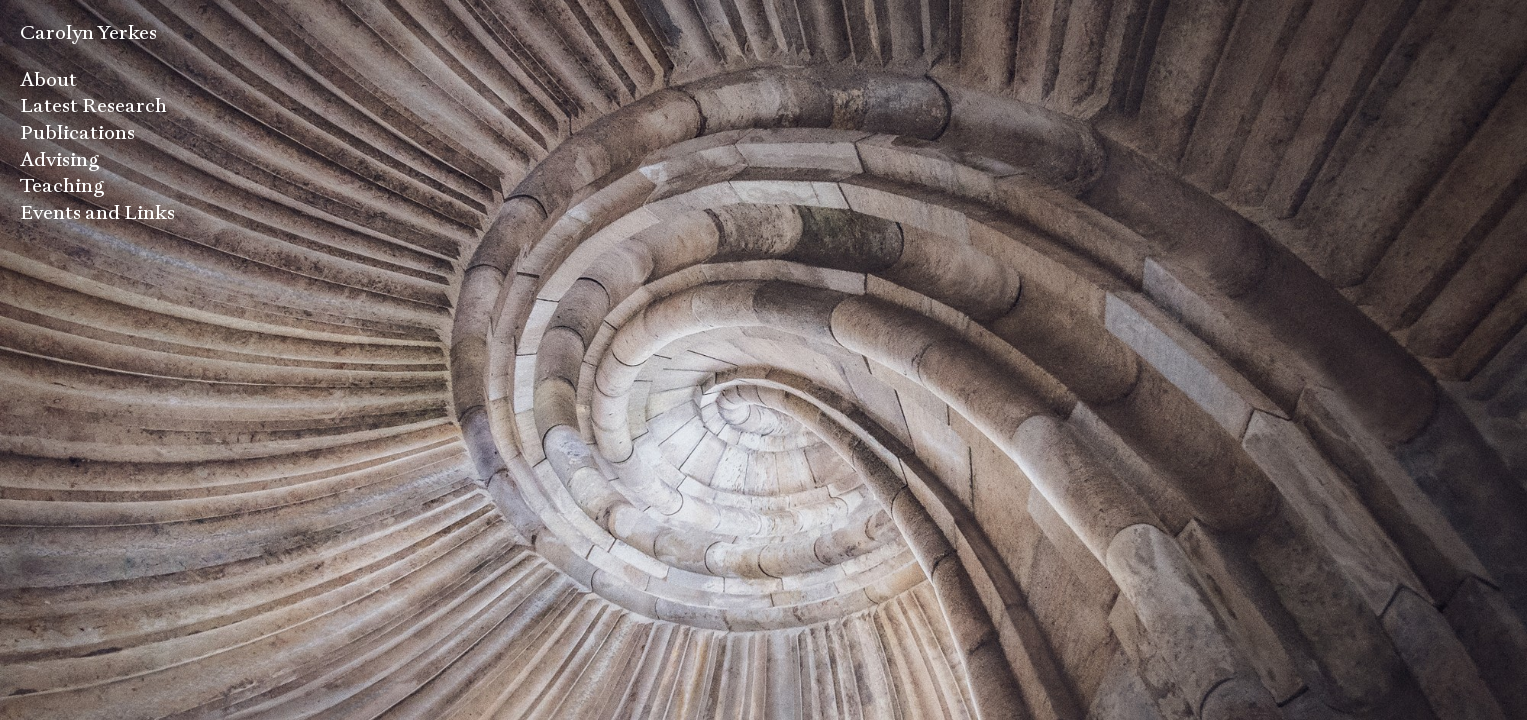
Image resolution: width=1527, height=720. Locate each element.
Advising (60, 159)
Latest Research (93, 105)
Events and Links (97, 212)
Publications (77, 132)
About (48, 79)
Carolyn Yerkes (88, 32)
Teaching (62, 185)
